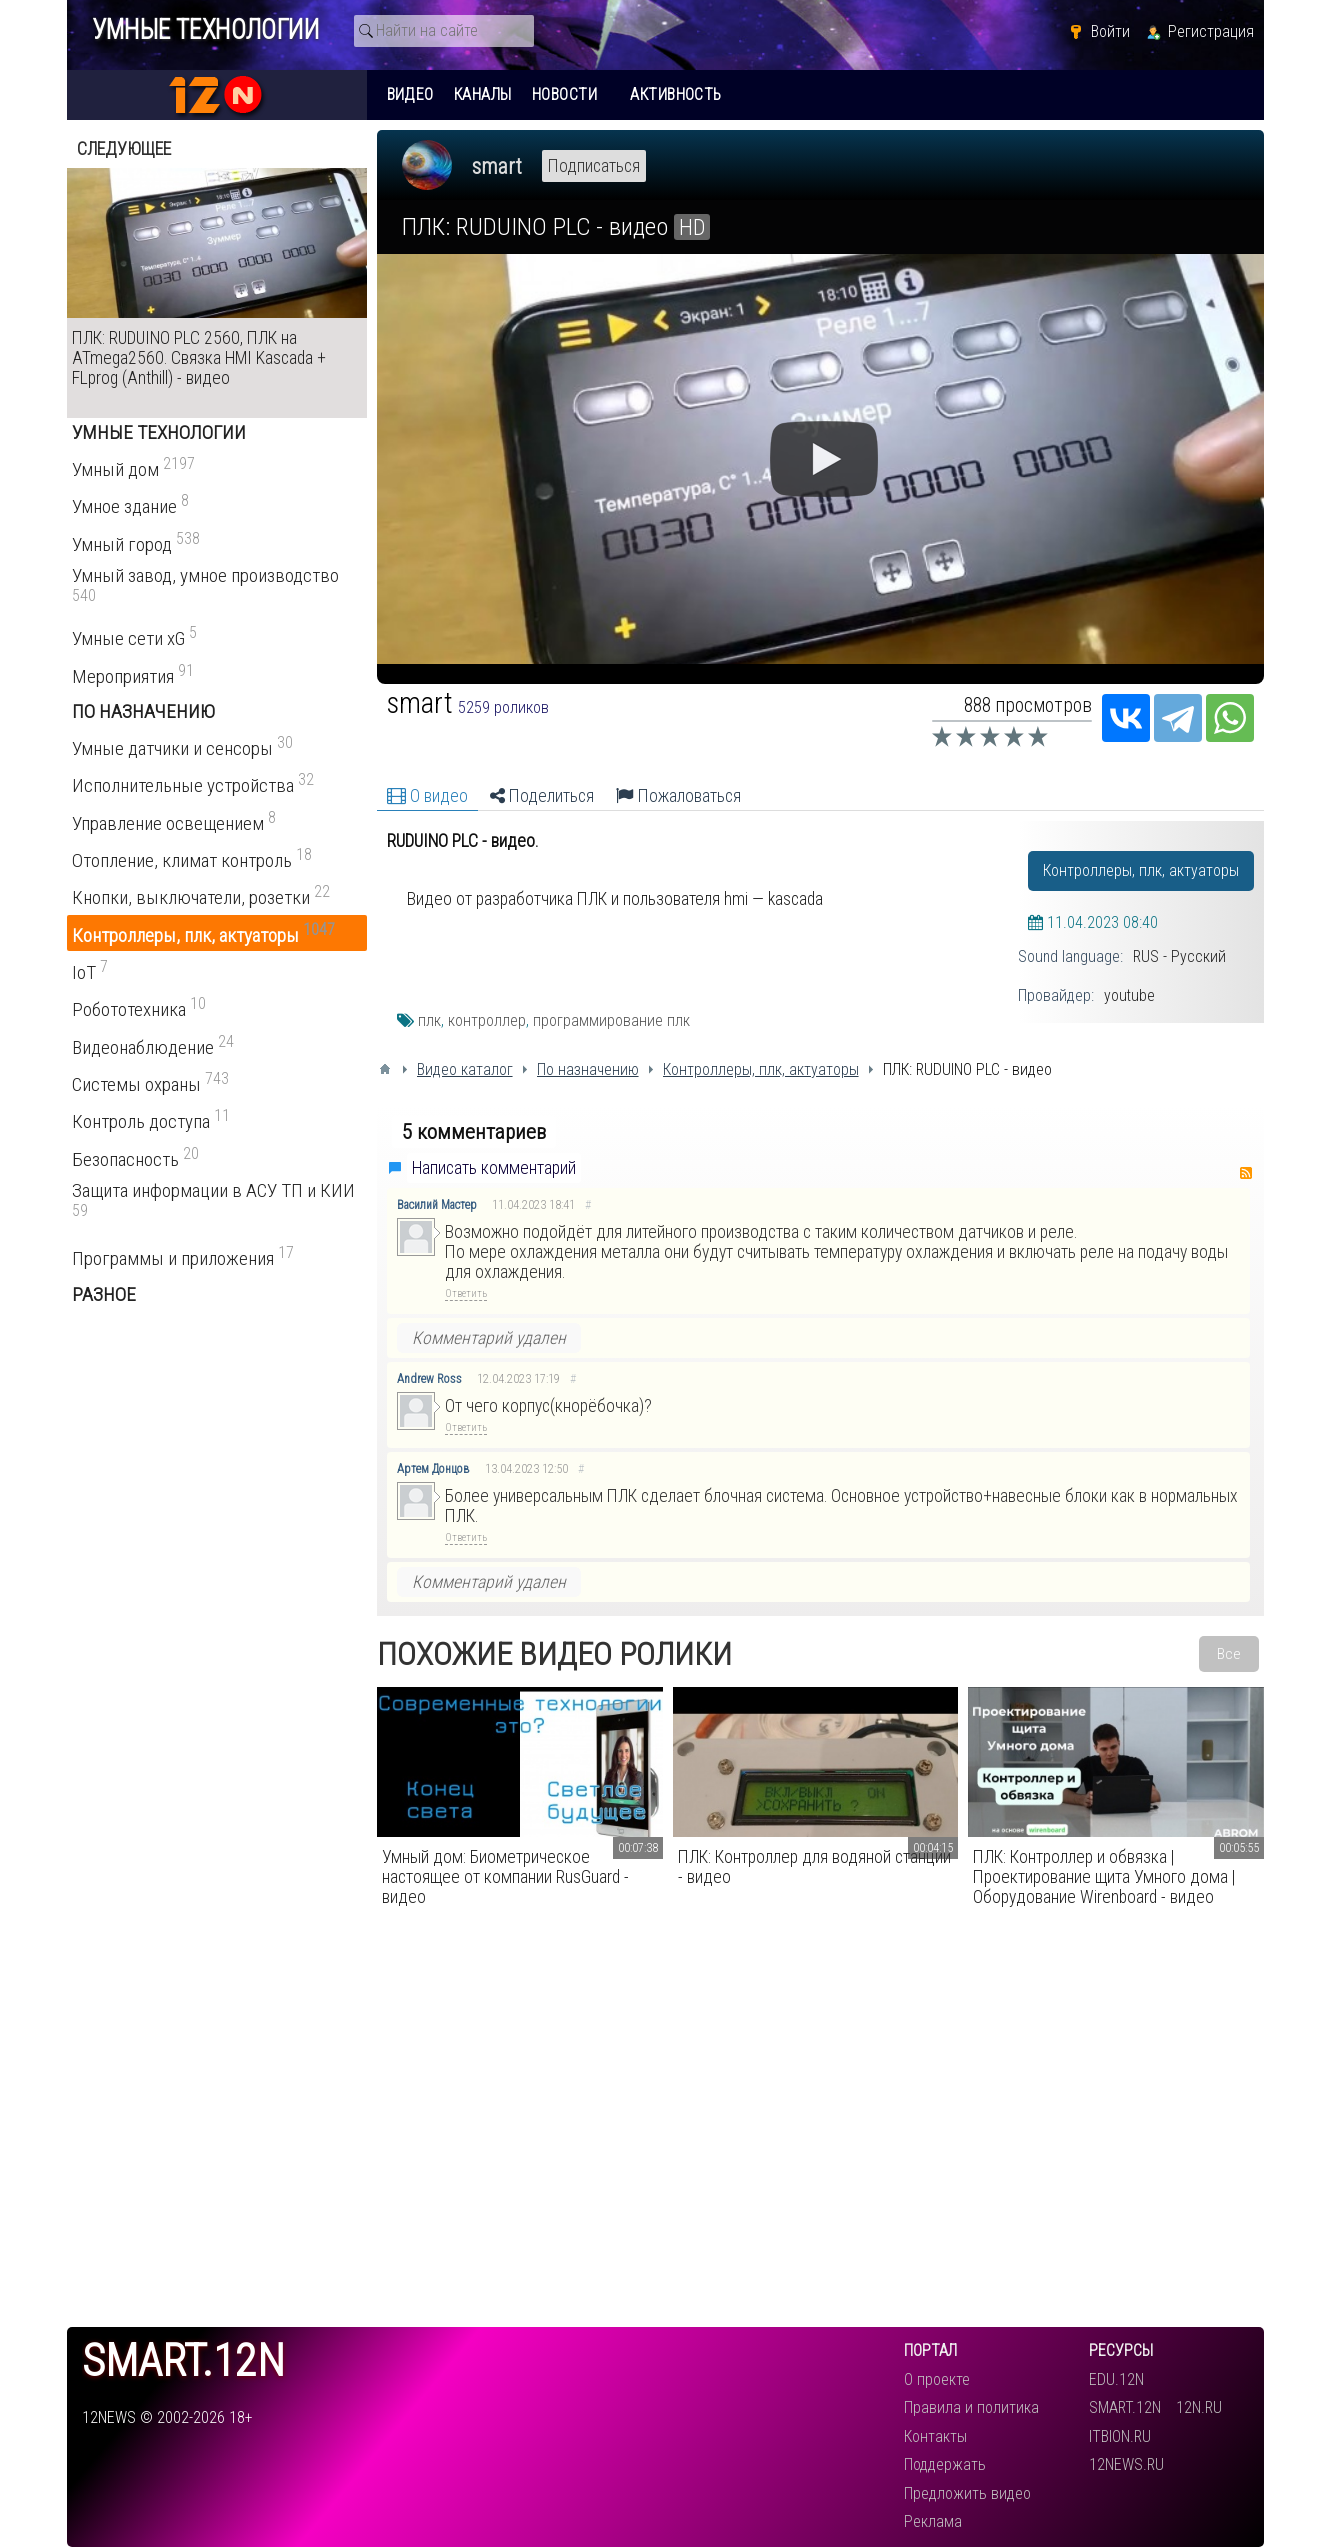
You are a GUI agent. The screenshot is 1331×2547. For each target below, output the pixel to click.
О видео (427, 796)
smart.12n (183, 2361)
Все (1229, 1654)
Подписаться (594, 166)
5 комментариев (474, 1132)
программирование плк (611, 1020)
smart (497, 166)
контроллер (487, 1020)
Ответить (466, 1293)
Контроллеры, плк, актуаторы (1141, 870)
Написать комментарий (494, 1168)
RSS (1246, 1173)
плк (429, 1020)
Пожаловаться (678, 796)
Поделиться (542, 796)
